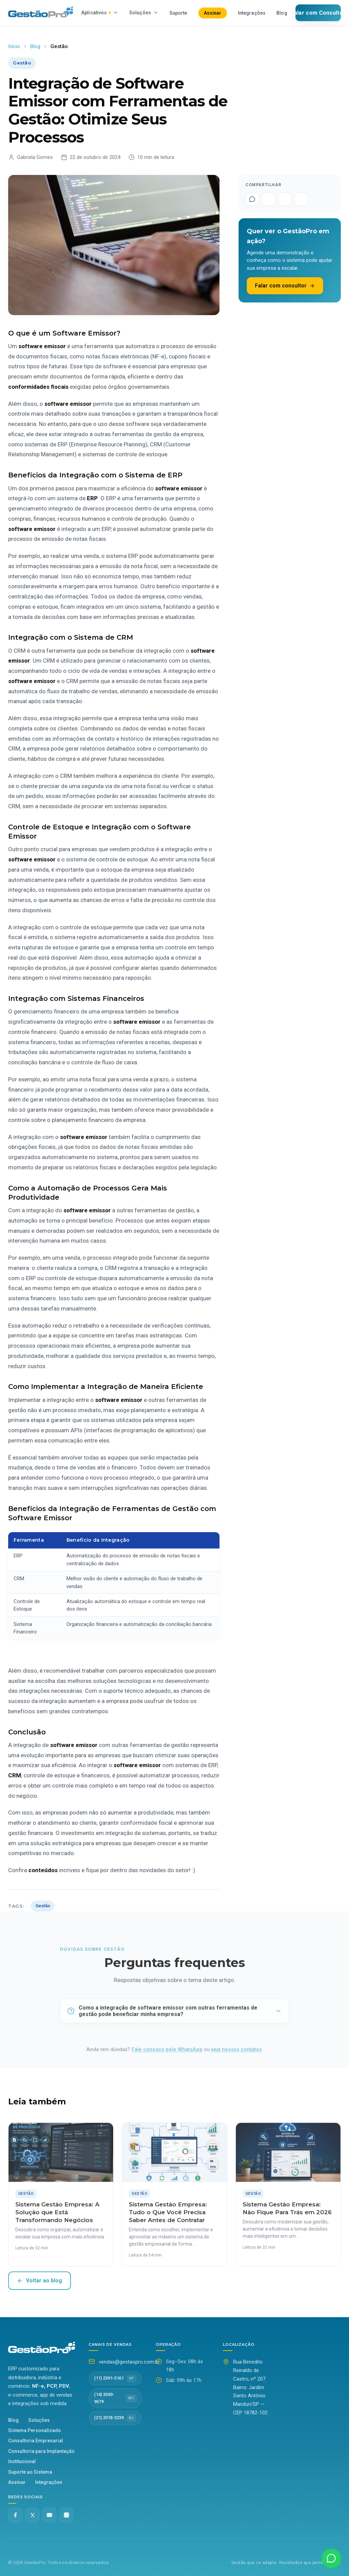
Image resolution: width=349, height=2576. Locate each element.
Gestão (42, 1905)
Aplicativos (99, 13)
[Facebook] (15, 2515)
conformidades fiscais (38, 386)
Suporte (178, 13)
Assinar (213, 13)
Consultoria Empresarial (35, 2440)
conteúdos (43, 1870)
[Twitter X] (32, 2515)
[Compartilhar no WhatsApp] (252, 199)
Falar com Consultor (318, 13)
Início (14, 46)
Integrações (252, 13)
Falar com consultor (285, 285)
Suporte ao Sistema (30, 2472)
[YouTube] (49, 2515)
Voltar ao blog (39, 2280)
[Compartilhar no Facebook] (268, 199)
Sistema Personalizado (34, 2430)
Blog (281, 13)
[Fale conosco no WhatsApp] (331, 2558)
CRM (14, 1775)
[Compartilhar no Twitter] (285, 199)
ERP (92, 498)
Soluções (143, 13)
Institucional (22, 2461)
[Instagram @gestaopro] (66, 2515)
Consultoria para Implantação (41, 2451)
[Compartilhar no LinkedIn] (301, 199)
